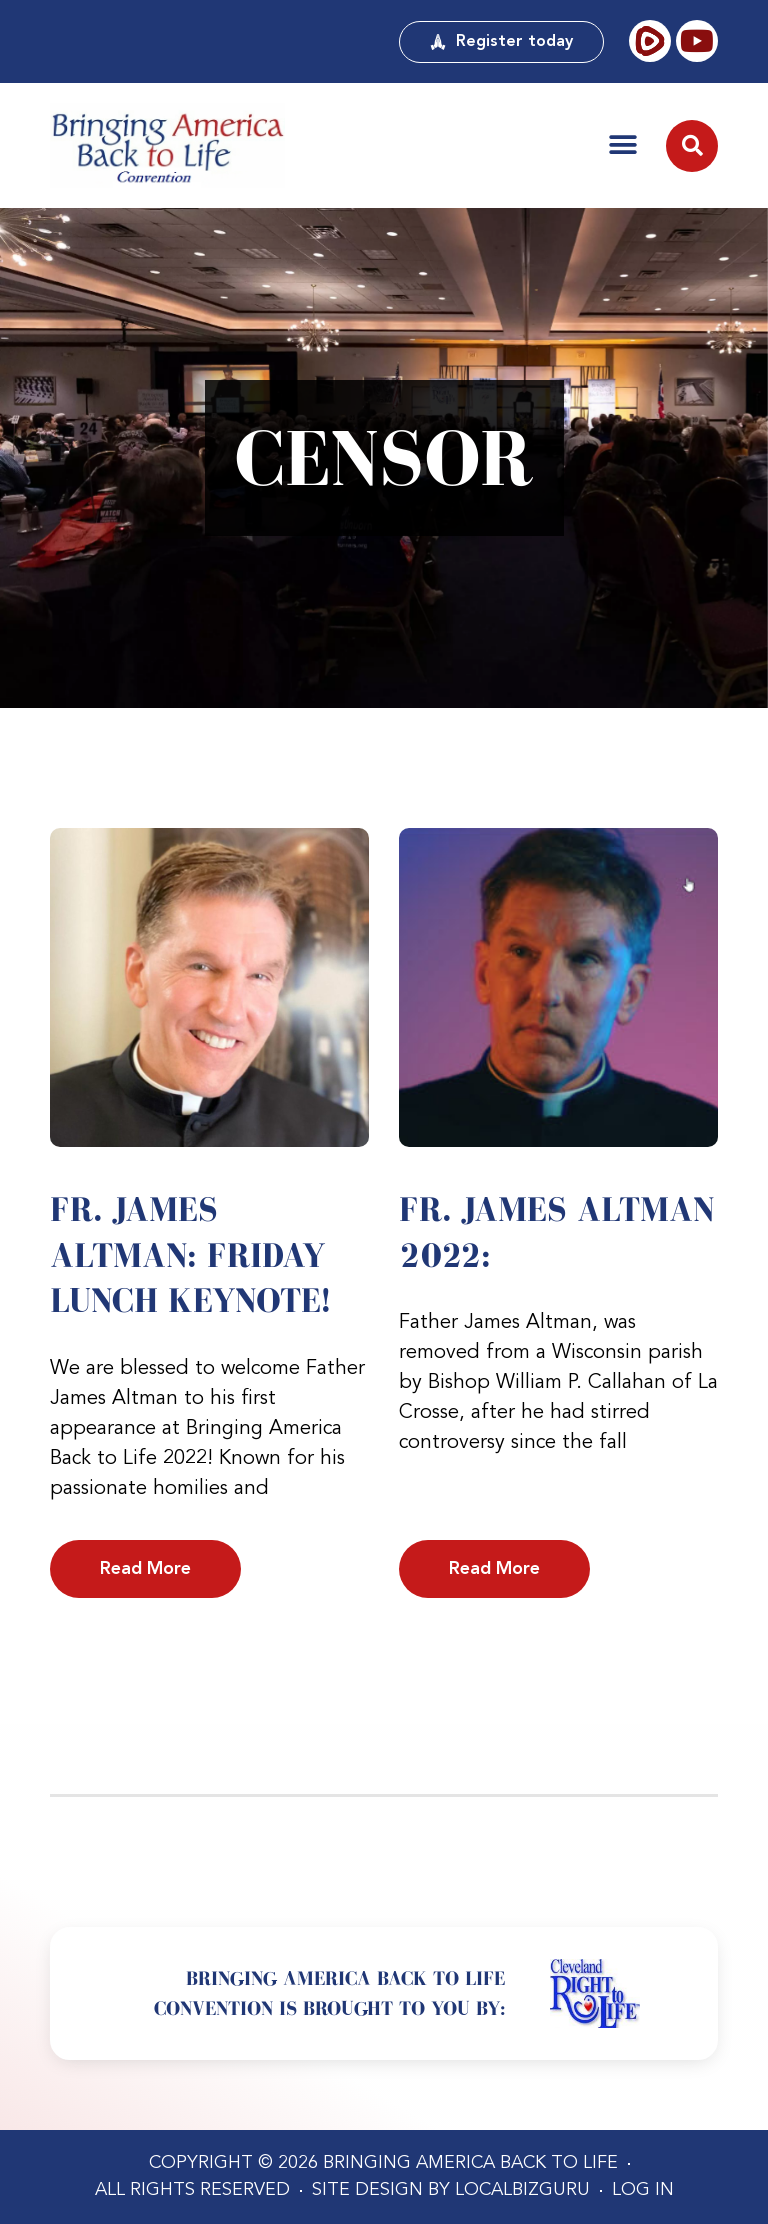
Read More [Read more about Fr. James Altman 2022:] (494, 1569)
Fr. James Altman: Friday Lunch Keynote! (190, 1254)
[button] (623, 145)
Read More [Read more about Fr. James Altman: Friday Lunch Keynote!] (145, 1569)
